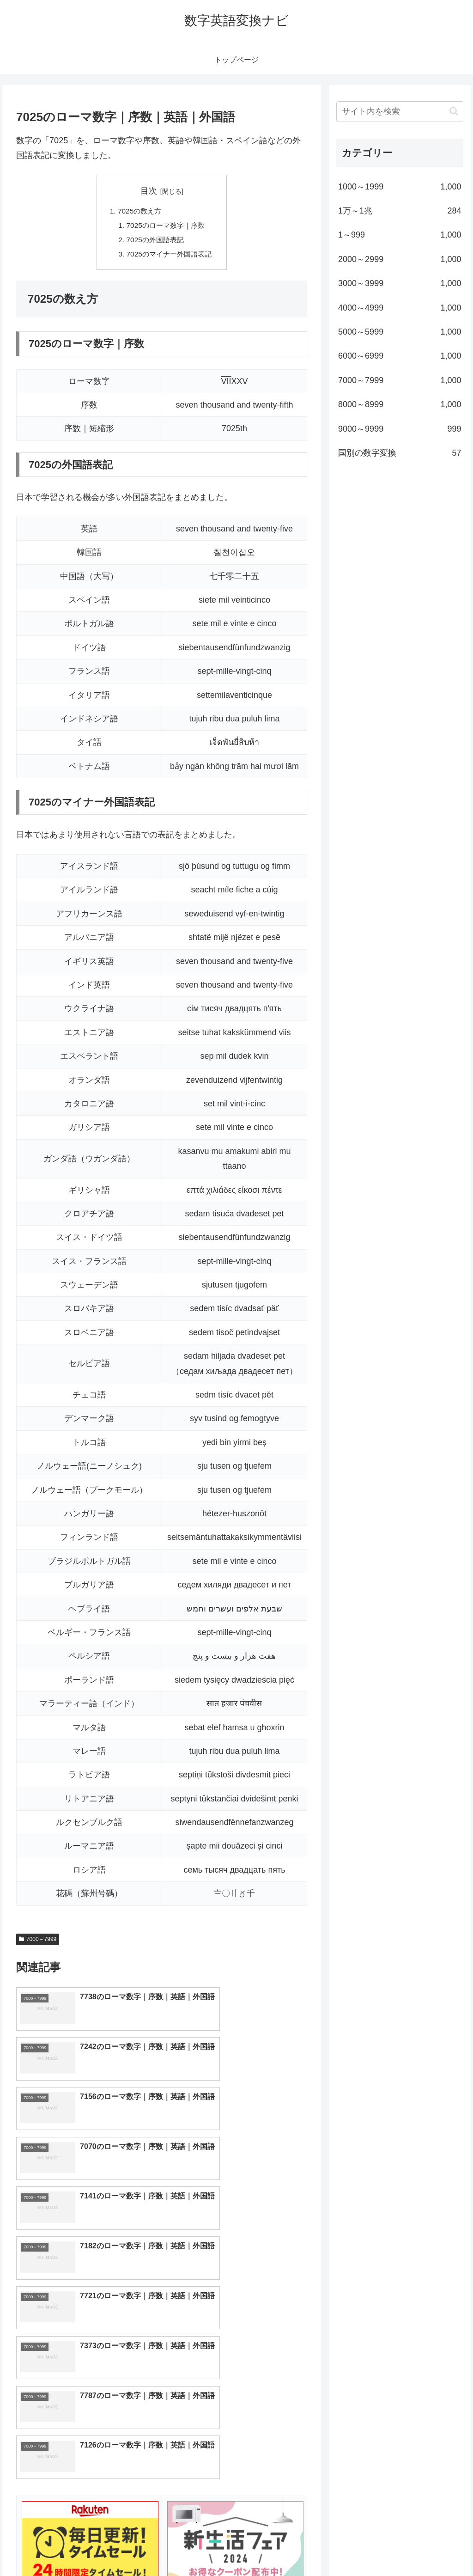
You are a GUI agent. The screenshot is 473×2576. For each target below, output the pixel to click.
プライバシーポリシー (432, 2547)
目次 (148, 190)
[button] (454, 111)
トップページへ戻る (361, 2547)
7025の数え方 (138, 212)
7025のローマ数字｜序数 (165, 226)
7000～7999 (37, 1942)
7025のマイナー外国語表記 (169, 256)
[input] (399, 111)
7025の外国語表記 (154, 242)
